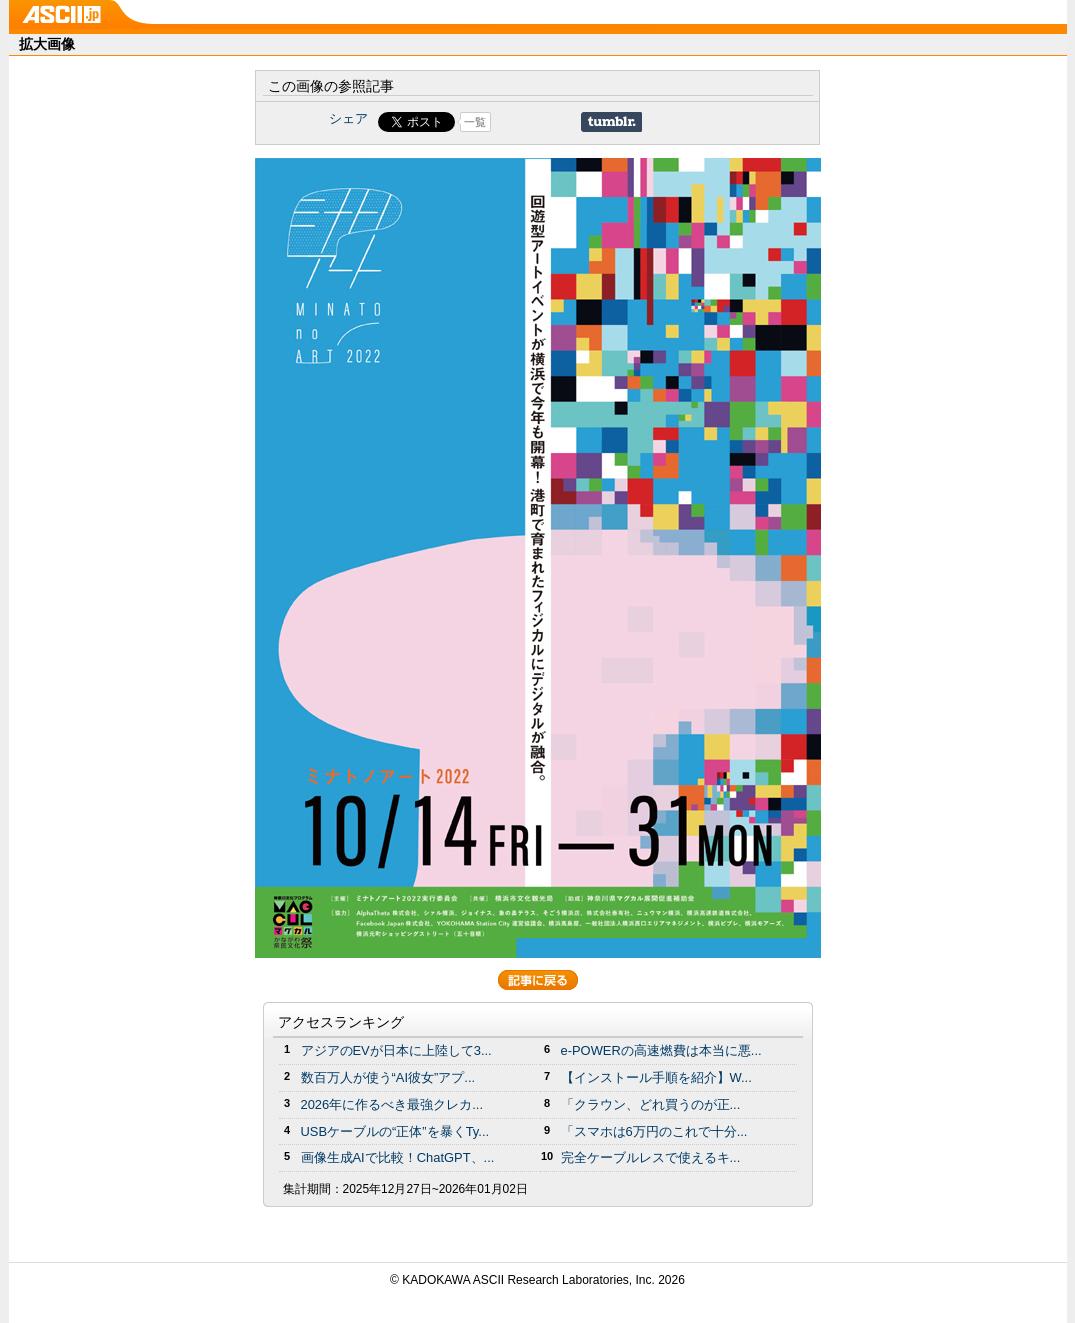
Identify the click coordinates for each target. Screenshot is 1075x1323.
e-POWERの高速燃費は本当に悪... (661, 1050)
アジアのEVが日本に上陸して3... (396, 1050)
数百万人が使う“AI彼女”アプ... (388, 1077)
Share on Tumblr (611, 122)
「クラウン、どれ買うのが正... (651, 1104)
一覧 (475, 122)
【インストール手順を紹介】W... (656, 1077)
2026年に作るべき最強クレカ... (392, 1104)
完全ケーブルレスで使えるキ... (651, 1157)
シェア (348, 118)
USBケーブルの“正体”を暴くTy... (395, 1131)
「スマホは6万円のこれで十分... (654, 1131)
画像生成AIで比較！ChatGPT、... (398, 1157)
